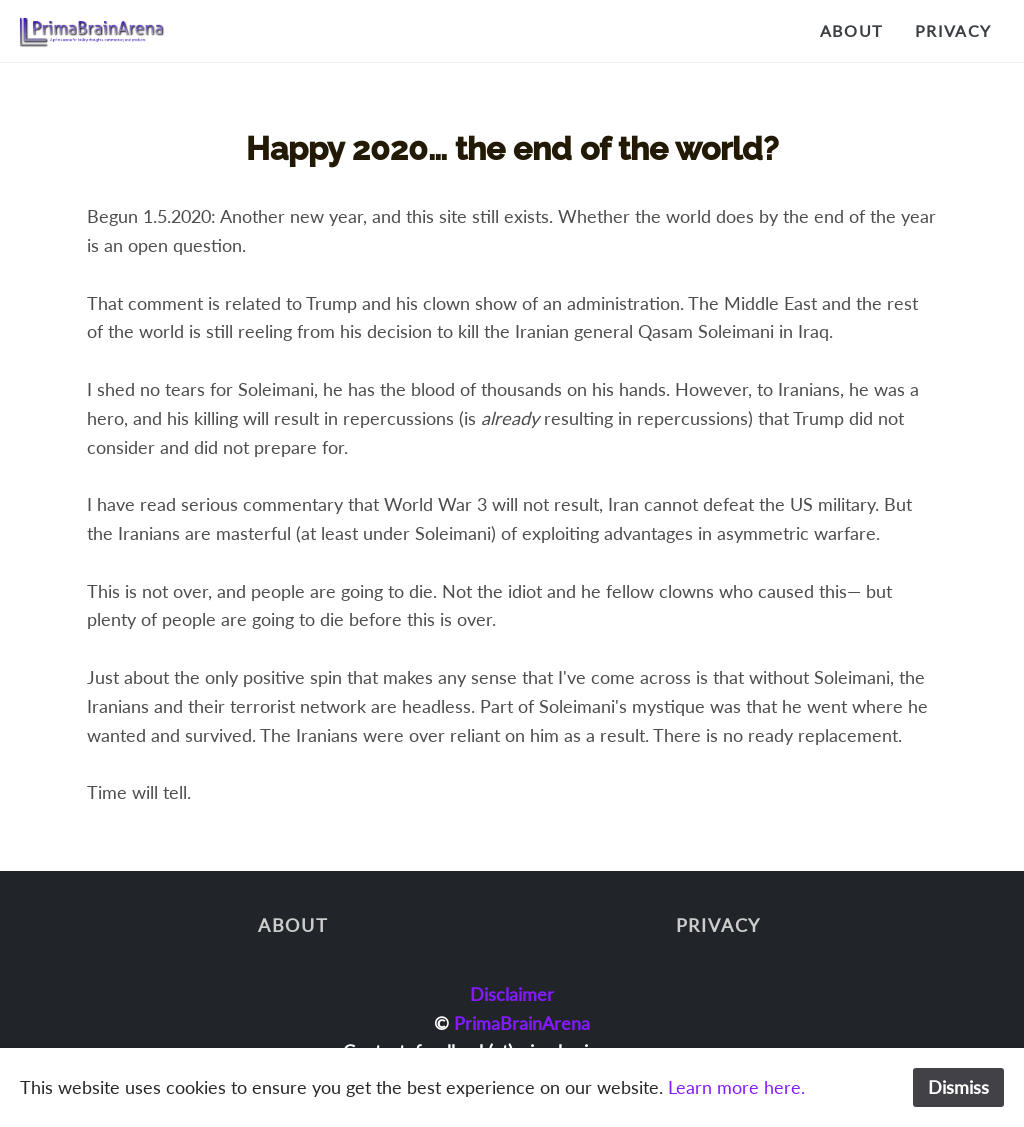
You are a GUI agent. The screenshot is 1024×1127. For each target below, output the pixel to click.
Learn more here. (736, 1087)
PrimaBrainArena (522, 1023)
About (851, 30)
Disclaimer (512, 994)
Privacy (953, 30)
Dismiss (958, 1087)
